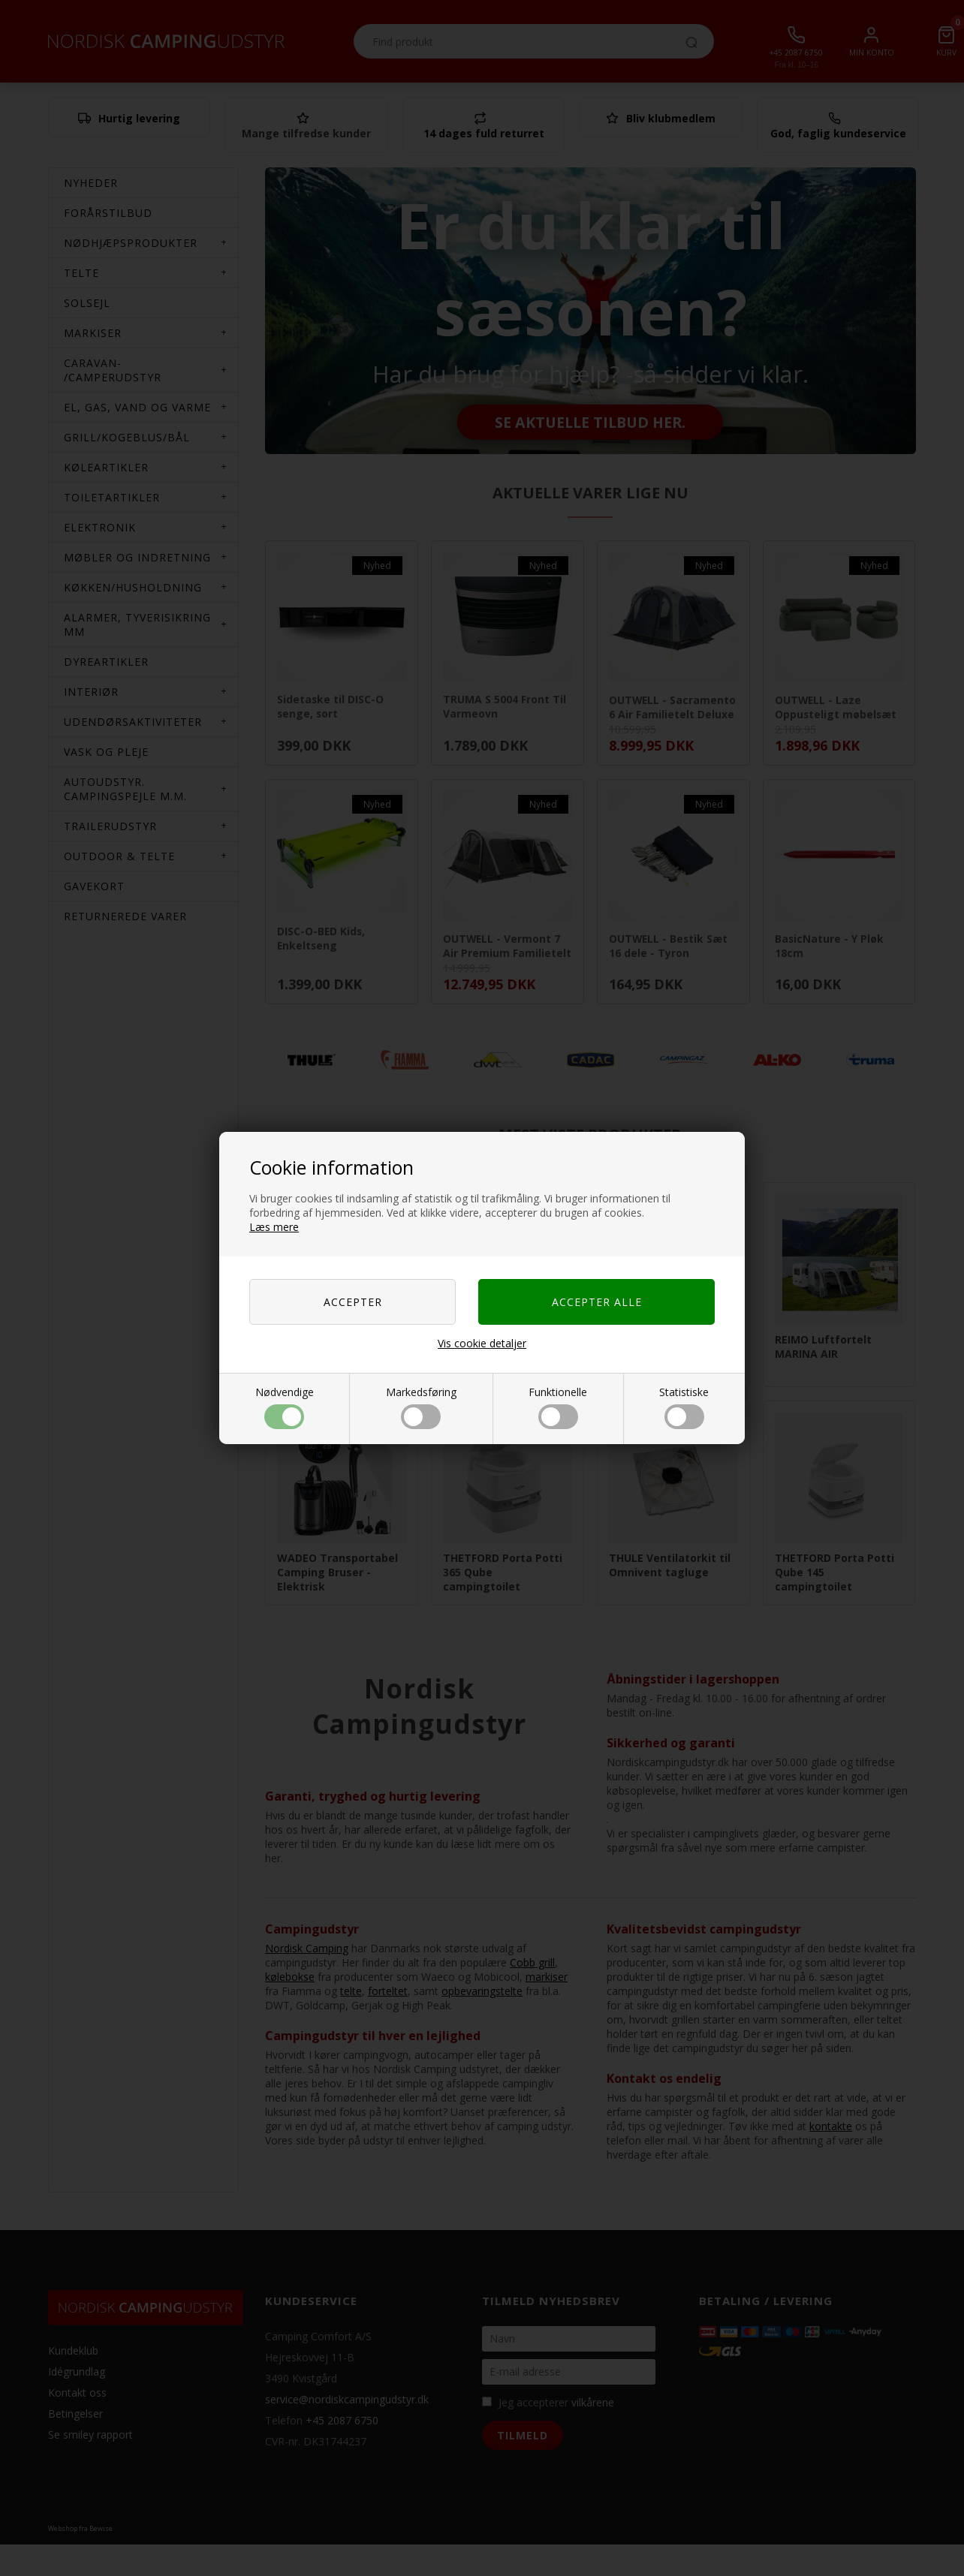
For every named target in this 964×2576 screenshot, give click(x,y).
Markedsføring (421, 1407)
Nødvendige (284, 1407)
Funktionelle (558, 1407)
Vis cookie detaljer (482, 1343)
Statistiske (684, 1407)
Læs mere (274, 1227)
